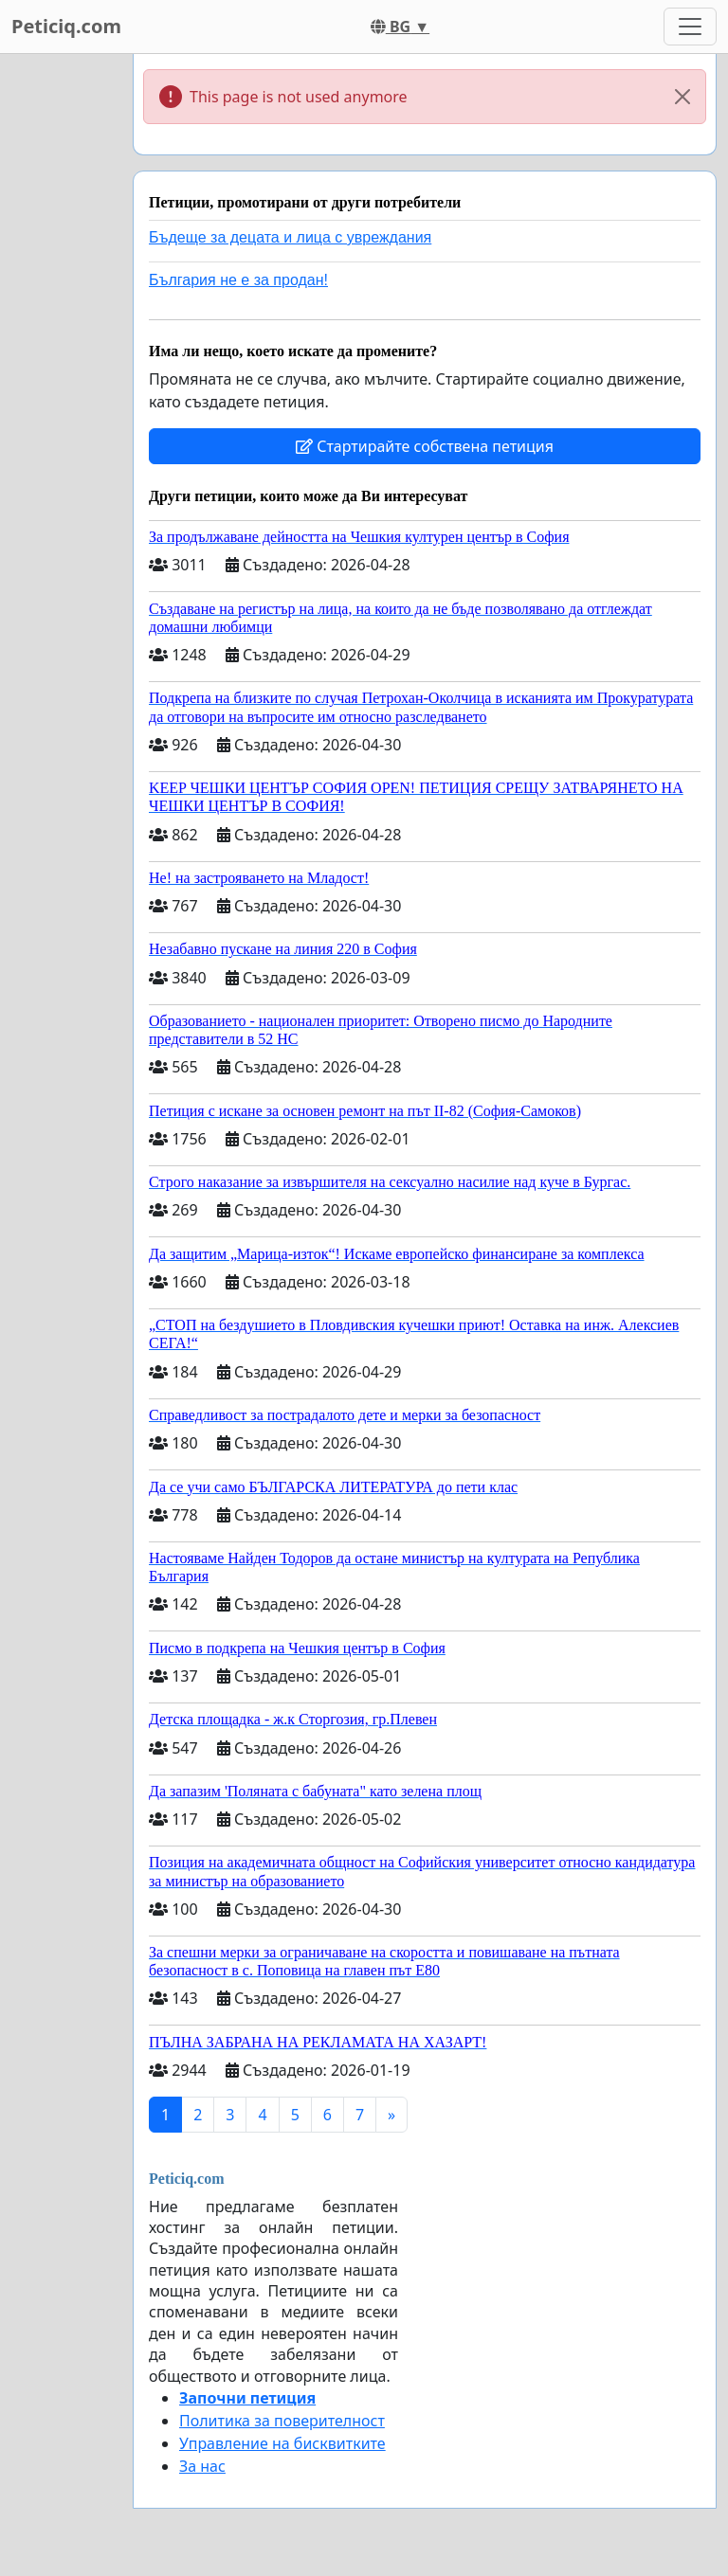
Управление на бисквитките (282, 2443)
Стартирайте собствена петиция (425, 446)
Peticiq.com (66, 26)
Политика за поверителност (282, 2420)
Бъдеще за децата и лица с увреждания (290, 237)
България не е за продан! (238, 280)
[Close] (682, 96)
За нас (202, 2466)
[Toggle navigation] (690, 26)
